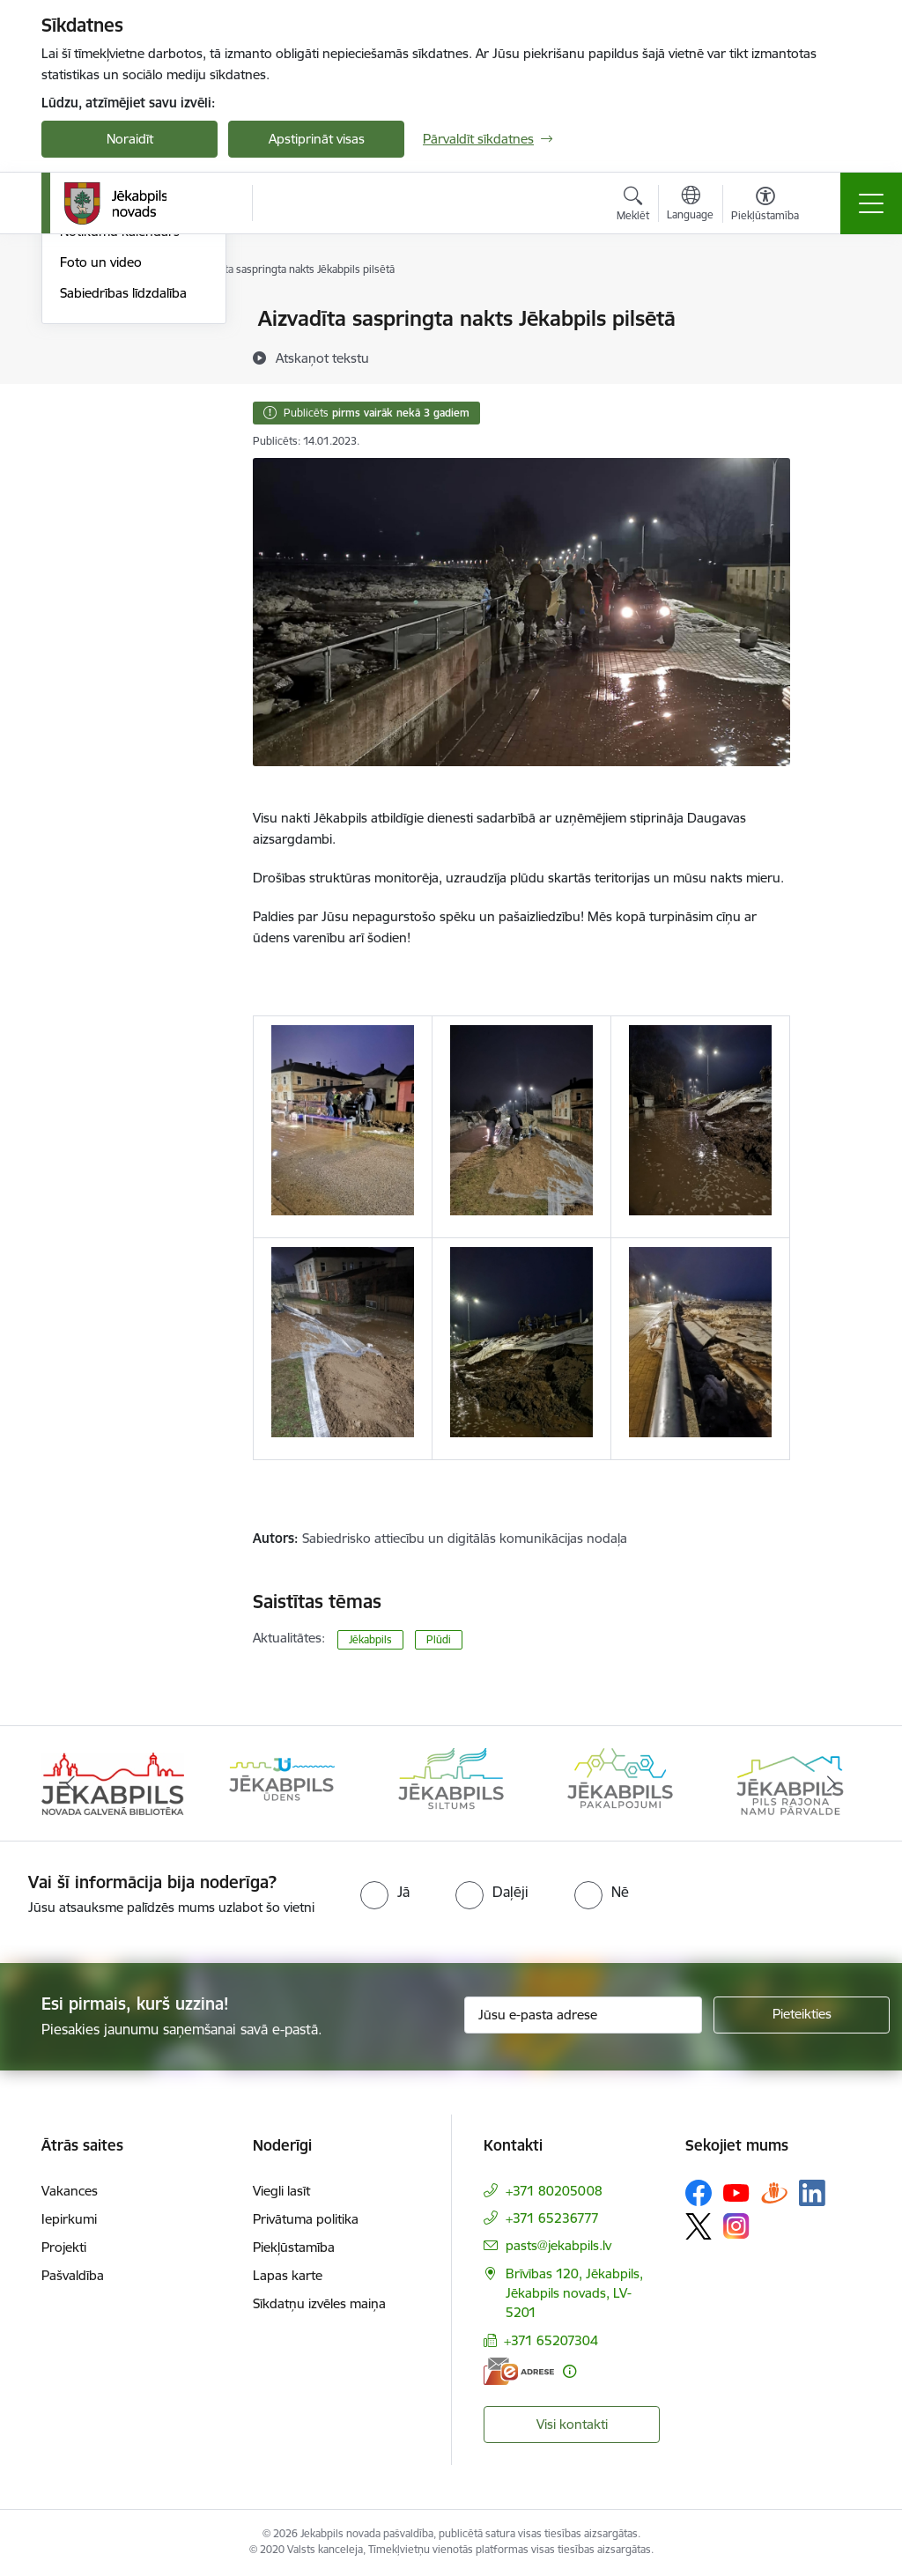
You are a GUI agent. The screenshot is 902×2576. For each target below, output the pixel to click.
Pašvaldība (72, 2275)
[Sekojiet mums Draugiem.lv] (774, 2192)
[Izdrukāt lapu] (835, 311)
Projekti (63, 2247)
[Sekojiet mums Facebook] (698, 2193)
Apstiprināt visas (317, 138)
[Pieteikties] (801, 2015)
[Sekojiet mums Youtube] (736, 2192)
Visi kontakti (572, 2424)
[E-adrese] (519, 2371)
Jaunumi (85, 320)
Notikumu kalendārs (120, 442)
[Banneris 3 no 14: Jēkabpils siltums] (451, 1782)
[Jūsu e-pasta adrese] (583, 2015)
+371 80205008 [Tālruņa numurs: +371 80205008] (554, 2190)
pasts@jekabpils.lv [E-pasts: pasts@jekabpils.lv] (558, 2245)
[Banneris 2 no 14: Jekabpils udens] (282, 1782)
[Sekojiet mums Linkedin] (812, 2193)
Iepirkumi (69, 2219)
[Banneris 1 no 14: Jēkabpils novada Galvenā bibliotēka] (112, 1782)
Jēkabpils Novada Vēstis (130, 411)
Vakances (69, 2190)
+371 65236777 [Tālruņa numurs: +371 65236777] (552, 2218)
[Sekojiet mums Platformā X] (698, 2226)
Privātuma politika (306, 2219)
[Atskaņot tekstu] (322, 357)
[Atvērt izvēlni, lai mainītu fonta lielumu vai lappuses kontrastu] (765, 206)
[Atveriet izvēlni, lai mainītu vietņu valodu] (690, 205)
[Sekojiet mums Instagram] (736, 2226)
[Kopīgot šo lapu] (835, 355)
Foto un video (101, 472)
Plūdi (438, 1639)
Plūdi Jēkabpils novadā (127, 350)
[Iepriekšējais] (70, 1783)
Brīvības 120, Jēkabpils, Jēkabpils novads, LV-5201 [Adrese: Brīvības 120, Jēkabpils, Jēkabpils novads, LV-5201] (574, 2293)
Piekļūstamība (294, 2247)
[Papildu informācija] (569, 2371)
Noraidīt (130, 138)
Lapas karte (287, 2275)
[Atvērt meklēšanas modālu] (633, 206)
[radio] (385, 1891)
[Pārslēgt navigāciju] (871, 203)
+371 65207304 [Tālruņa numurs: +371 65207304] (551, 2340)
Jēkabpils (370, 1639)
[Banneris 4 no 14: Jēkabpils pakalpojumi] (620, 1782)
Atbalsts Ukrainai (109, 381)
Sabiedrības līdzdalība (123, 503)
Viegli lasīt (281, 2190)
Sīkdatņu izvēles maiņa (319, 2303)
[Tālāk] (831, 1783)
